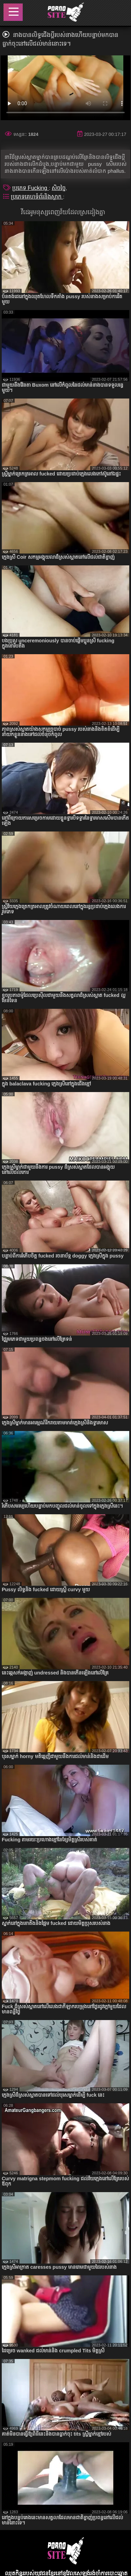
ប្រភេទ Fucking (30, 188)
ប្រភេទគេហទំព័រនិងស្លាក (37, 197)
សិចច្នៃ (59, 188)
